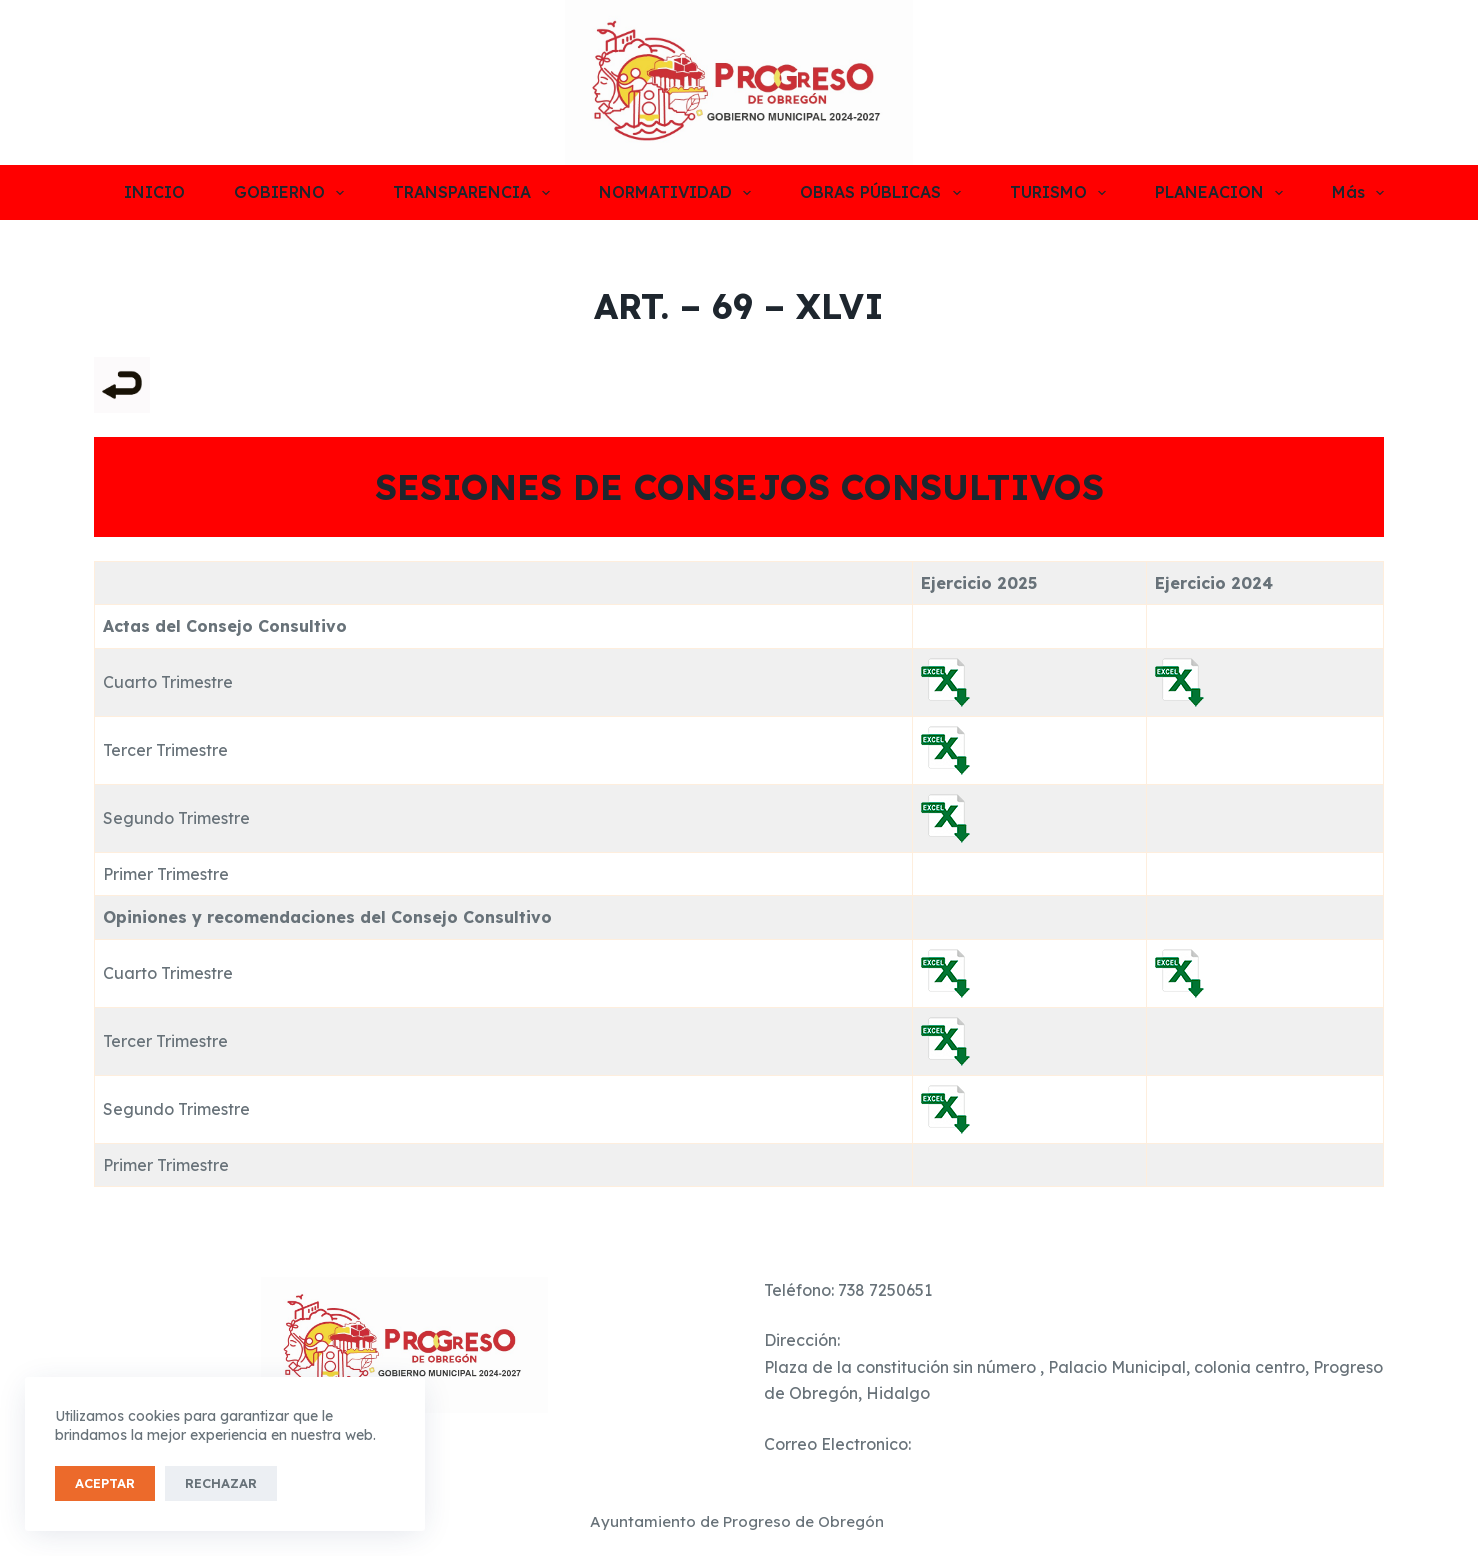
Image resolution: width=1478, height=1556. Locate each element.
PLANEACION (1223, 193)
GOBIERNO (293, 193)
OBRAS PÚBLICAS (884, 193)
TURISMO (1062, 193)
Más (1358, 193)
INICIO (154, 192)
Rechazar (221, 1483)
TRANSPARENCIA (475, 193)
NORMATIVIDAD (679, 193)
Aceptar (105, 1483)
